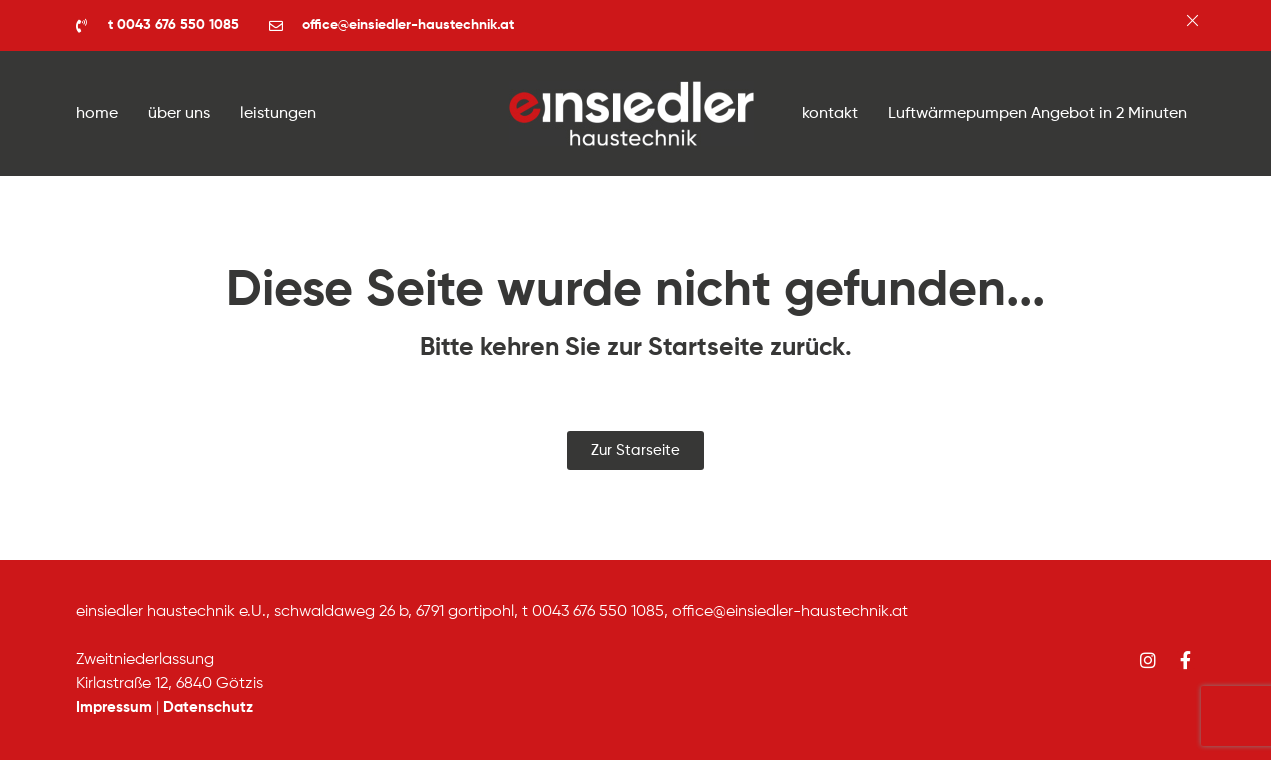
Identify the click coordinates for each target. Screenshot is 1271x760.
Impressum (114, 707)
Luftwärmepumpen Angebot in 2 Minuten (1037, 114)
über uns (179, 114)
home (97, 114)
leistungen (278, 114)
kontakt (830, 114)
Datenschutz (208, 707)
